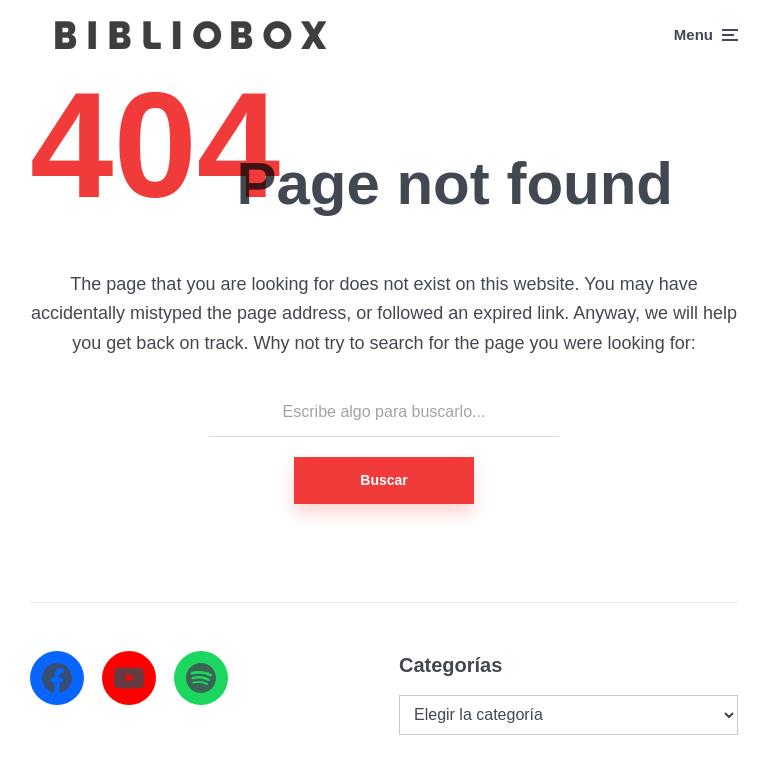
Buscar (383, 480)
